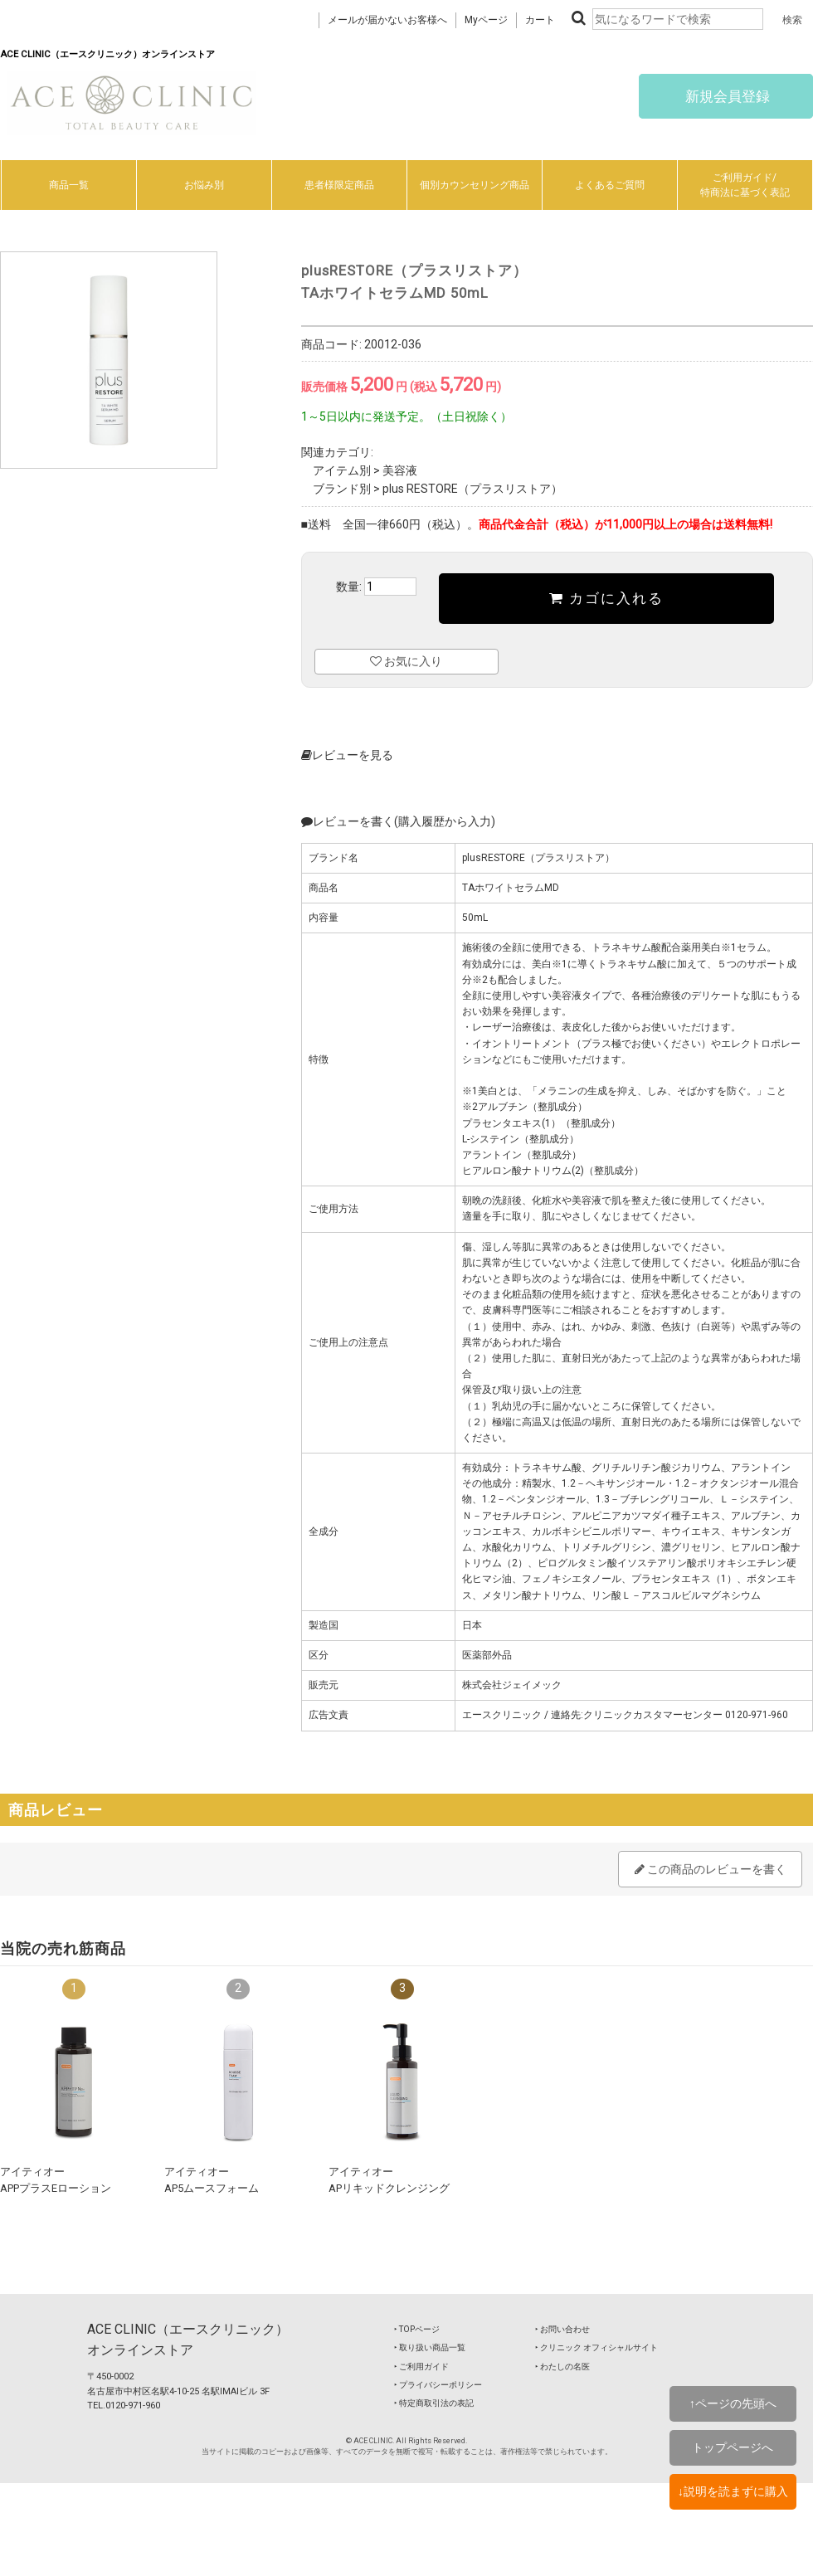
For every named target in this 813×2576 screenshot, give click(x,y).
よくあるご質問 (610, 185)
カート (540, 20)
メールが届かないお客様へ (387, 20)
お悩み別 (204, 185)
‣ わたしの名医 (562, 2366)
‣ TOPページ (417, 2329)
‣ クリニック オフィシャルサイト (596, 2347)
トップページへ (732, 2447)
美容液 (399, 470)
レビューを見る (347, 755)
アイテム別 (342, 470)
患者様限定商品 (339, 185)
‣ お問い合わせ (562, 2329)
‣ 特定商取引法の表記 (434, 2403)
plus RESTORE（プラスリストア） (472, 488)
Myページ (486, 20)
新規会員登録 (726, 96)
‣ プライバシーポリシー (438, 2384)
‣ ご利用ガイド (421, 2366)
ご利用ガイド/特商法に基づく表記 (745, 185)
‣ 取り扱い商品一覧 (429, 2347)
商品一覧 (69, 185)
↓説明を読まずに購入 (733, 2491)
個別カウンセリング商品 (474, 185)
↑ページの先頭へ (732, 2403)
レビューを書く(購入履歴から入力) (398, 821)
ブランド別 (342, 488)
